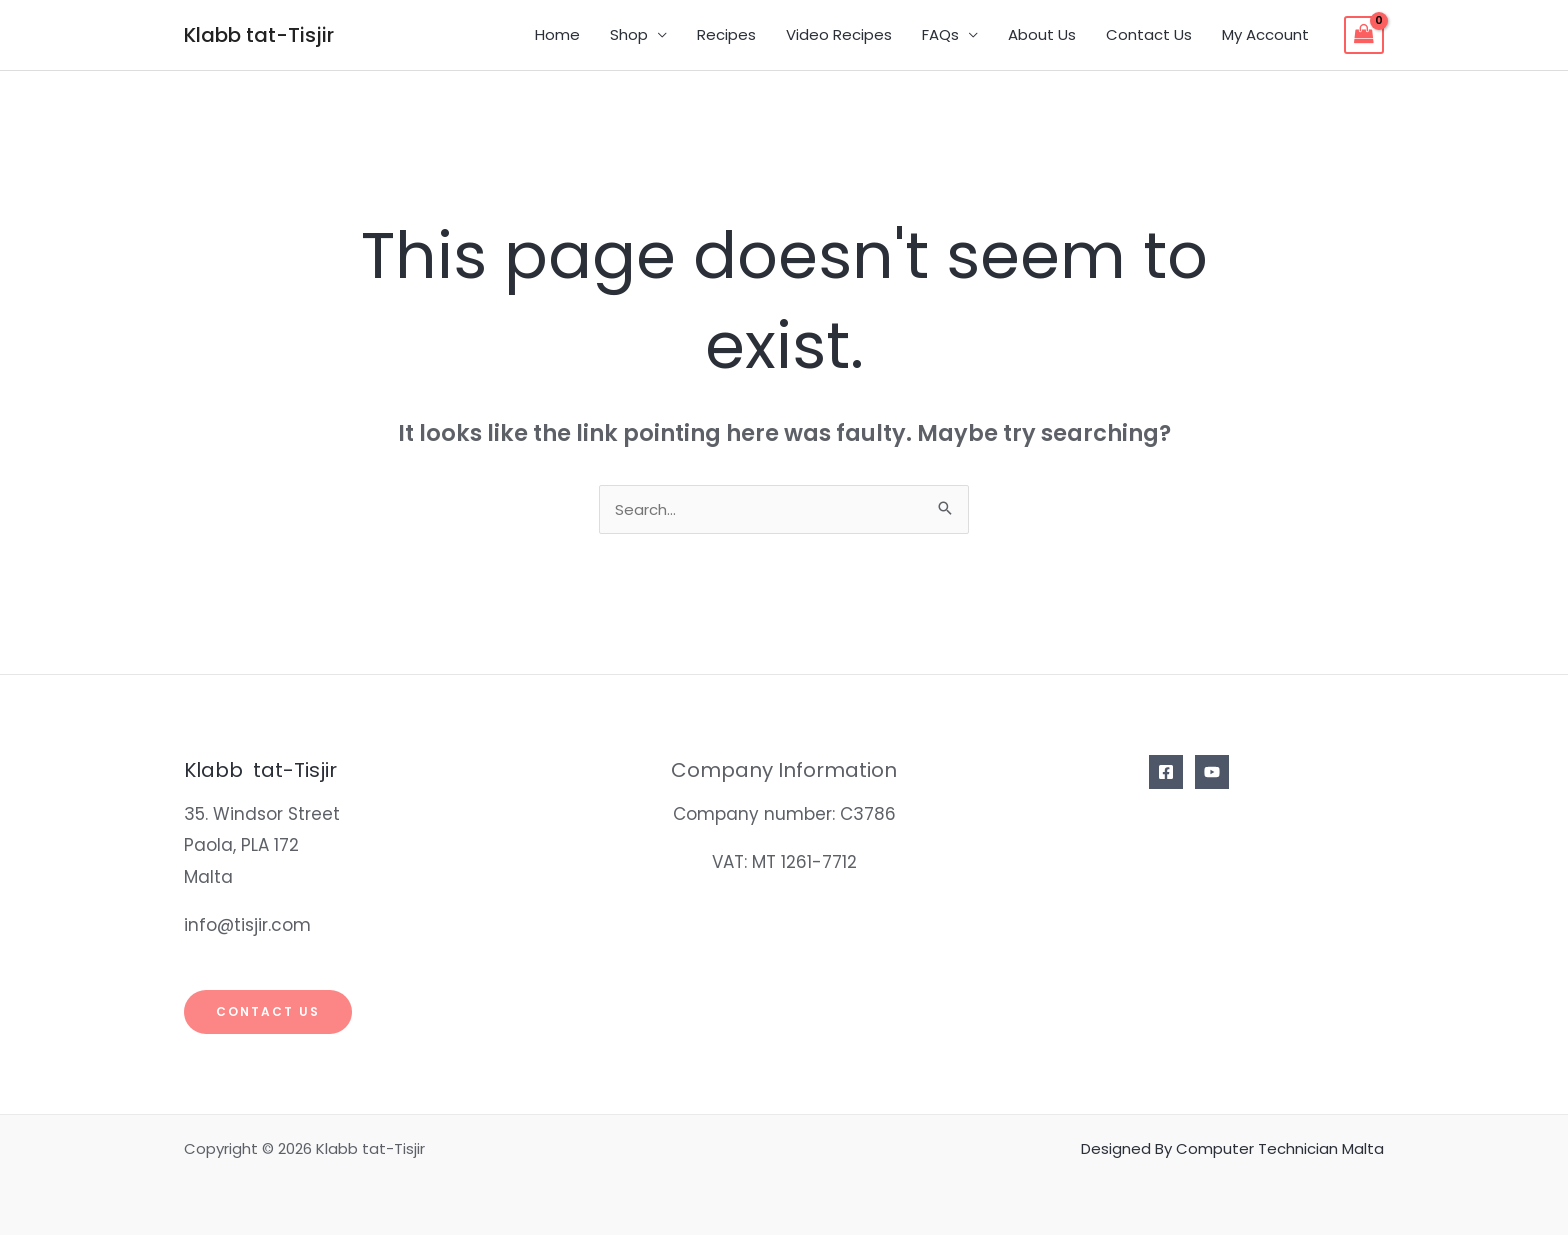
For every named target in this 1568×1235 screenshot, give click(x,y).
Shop (629, 34)
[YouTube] (1212, 772)
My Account (1265, 34)
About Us (1042, 34)
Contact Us (1149, 34)
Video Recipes (839, 34)
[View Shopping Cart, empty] (1364, 35)
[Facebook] (1166, 772)
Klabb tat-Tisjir (259, 35)
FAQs (940, 34)
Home (557, 34)
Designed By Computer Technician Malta (1232, 1148)
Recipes (726, 34)
